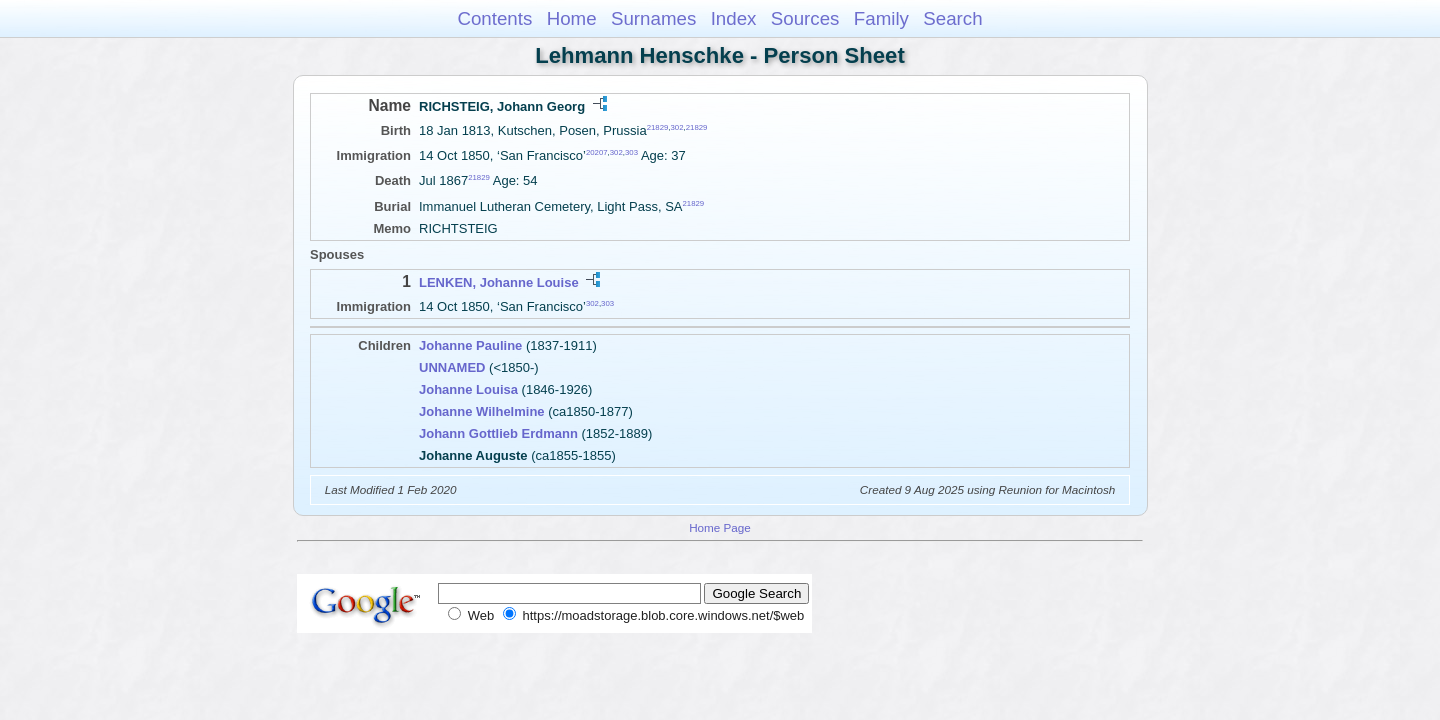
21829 (658, 127)
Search (952, 18)
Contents (494, 18)
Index (734, 18)
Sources (805, 18)
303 (631, 152)
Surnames (653, 18)
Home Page (720, 527)
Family (881, 18)
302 (677, 127)
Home (572, 18)
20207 (597, 152)
